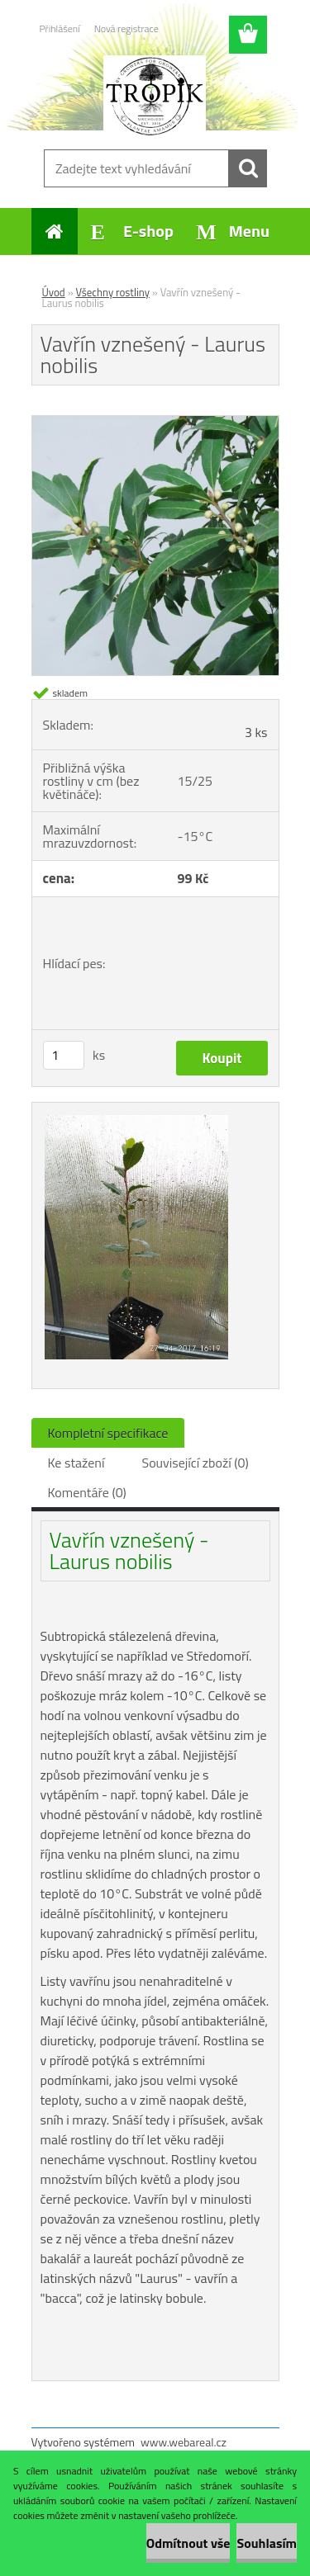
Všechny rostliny (113, 292)
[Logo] (155, 96)
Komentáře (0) (87, 1492)
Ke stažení (76, 1462)
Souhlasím (266, 2543)
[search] (248, 168)
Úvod (53, 292)
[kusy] (63, 1055)
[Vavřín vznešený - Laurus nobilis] (155, 422)
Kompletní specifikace (108, 1433)
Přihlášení (60, 28)
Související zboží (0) (194, 1462)
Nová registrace (126, 28)
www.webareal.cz (184, 2442)
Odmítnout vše (188, 2543)
